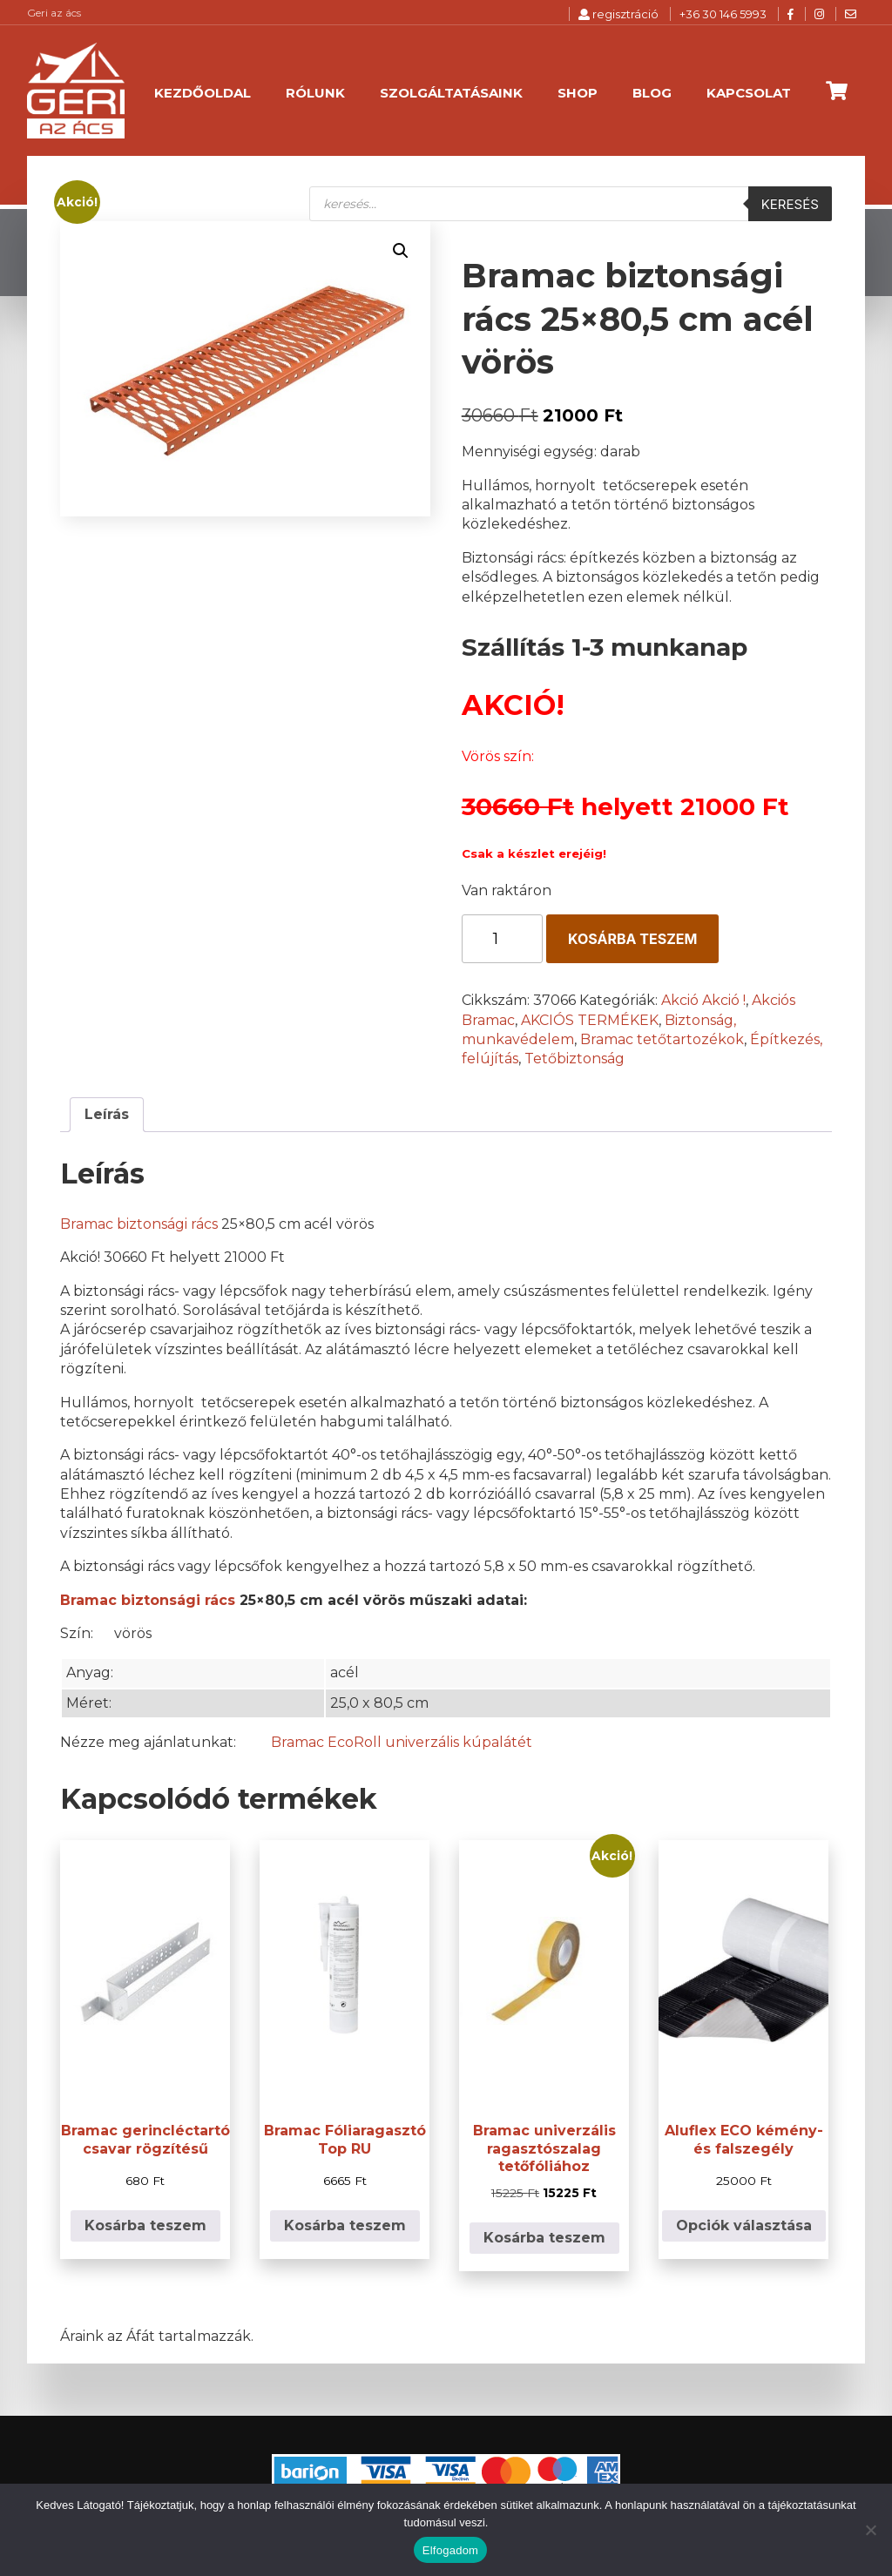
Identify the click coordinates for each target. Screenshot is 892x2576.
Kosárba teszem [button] (145, 2225)
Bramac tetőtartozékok (662, 1039)
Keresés (790, 204)
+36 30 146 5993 (723, 14)
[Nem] (870, 2530)
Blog (652, 92)
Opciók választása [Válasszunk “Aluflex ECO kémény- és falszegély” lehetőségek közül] (744, 2225)
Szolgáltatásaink (451, 92)
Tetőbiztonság (574, 1058)
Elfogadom (450, 2550)
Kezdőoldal (202, 92)
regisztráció (618, 14)
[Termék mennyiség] (502, 938)
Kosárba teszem (632, 938)
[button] (400, 250)
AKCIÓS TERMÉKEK (590, 1020)
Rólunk (315, 92)
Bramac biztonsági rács (139, 1224)
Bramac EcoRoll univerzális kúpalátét (401, 1742)
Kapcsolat (748, 92)
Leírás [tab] (106, 1114)
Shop (578, 92)
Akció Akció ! (703, 1000)
